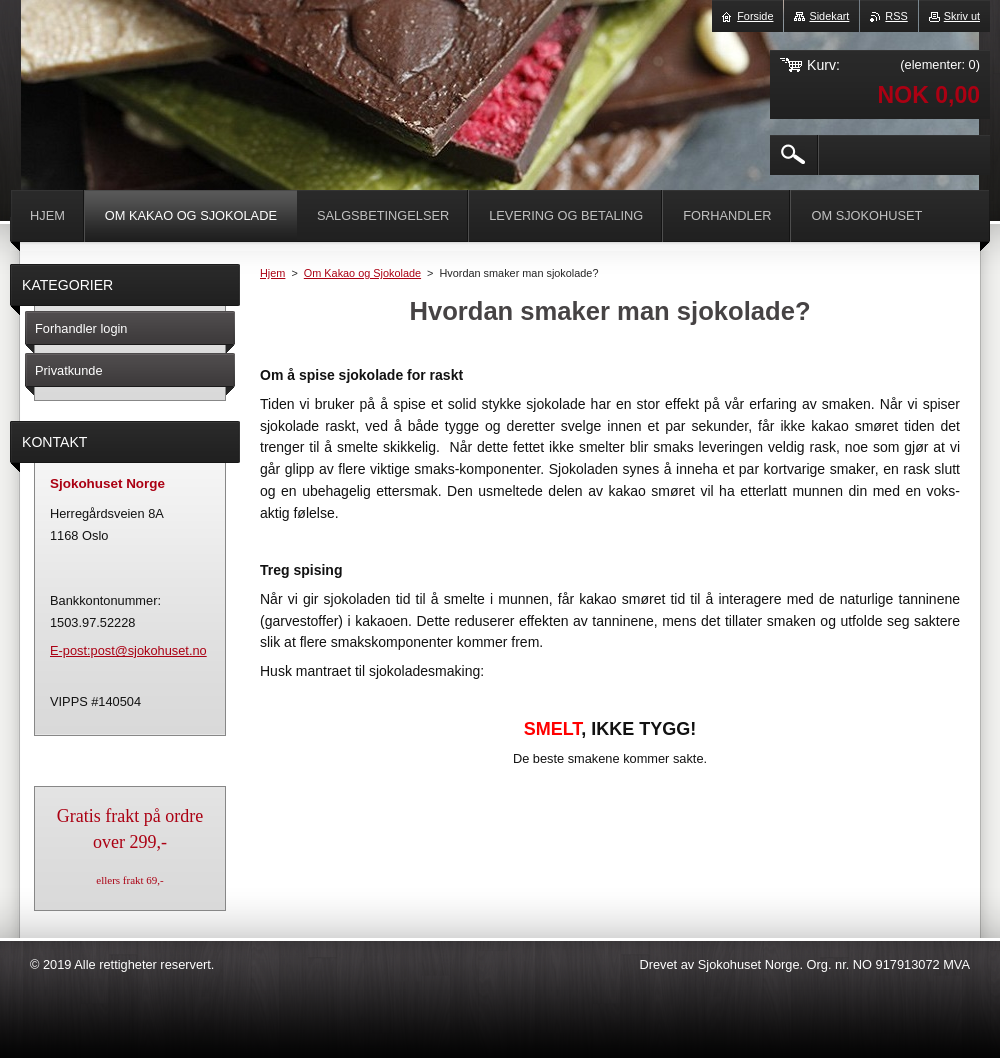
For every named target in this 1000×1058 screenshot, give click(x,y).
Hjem (272, 273)
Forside (755, 16)
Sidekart (829, 16)
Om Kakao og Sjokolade (362, 273)
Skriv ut (962, 16)
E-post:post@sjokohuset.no (128, 650)
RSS (896, 16)
